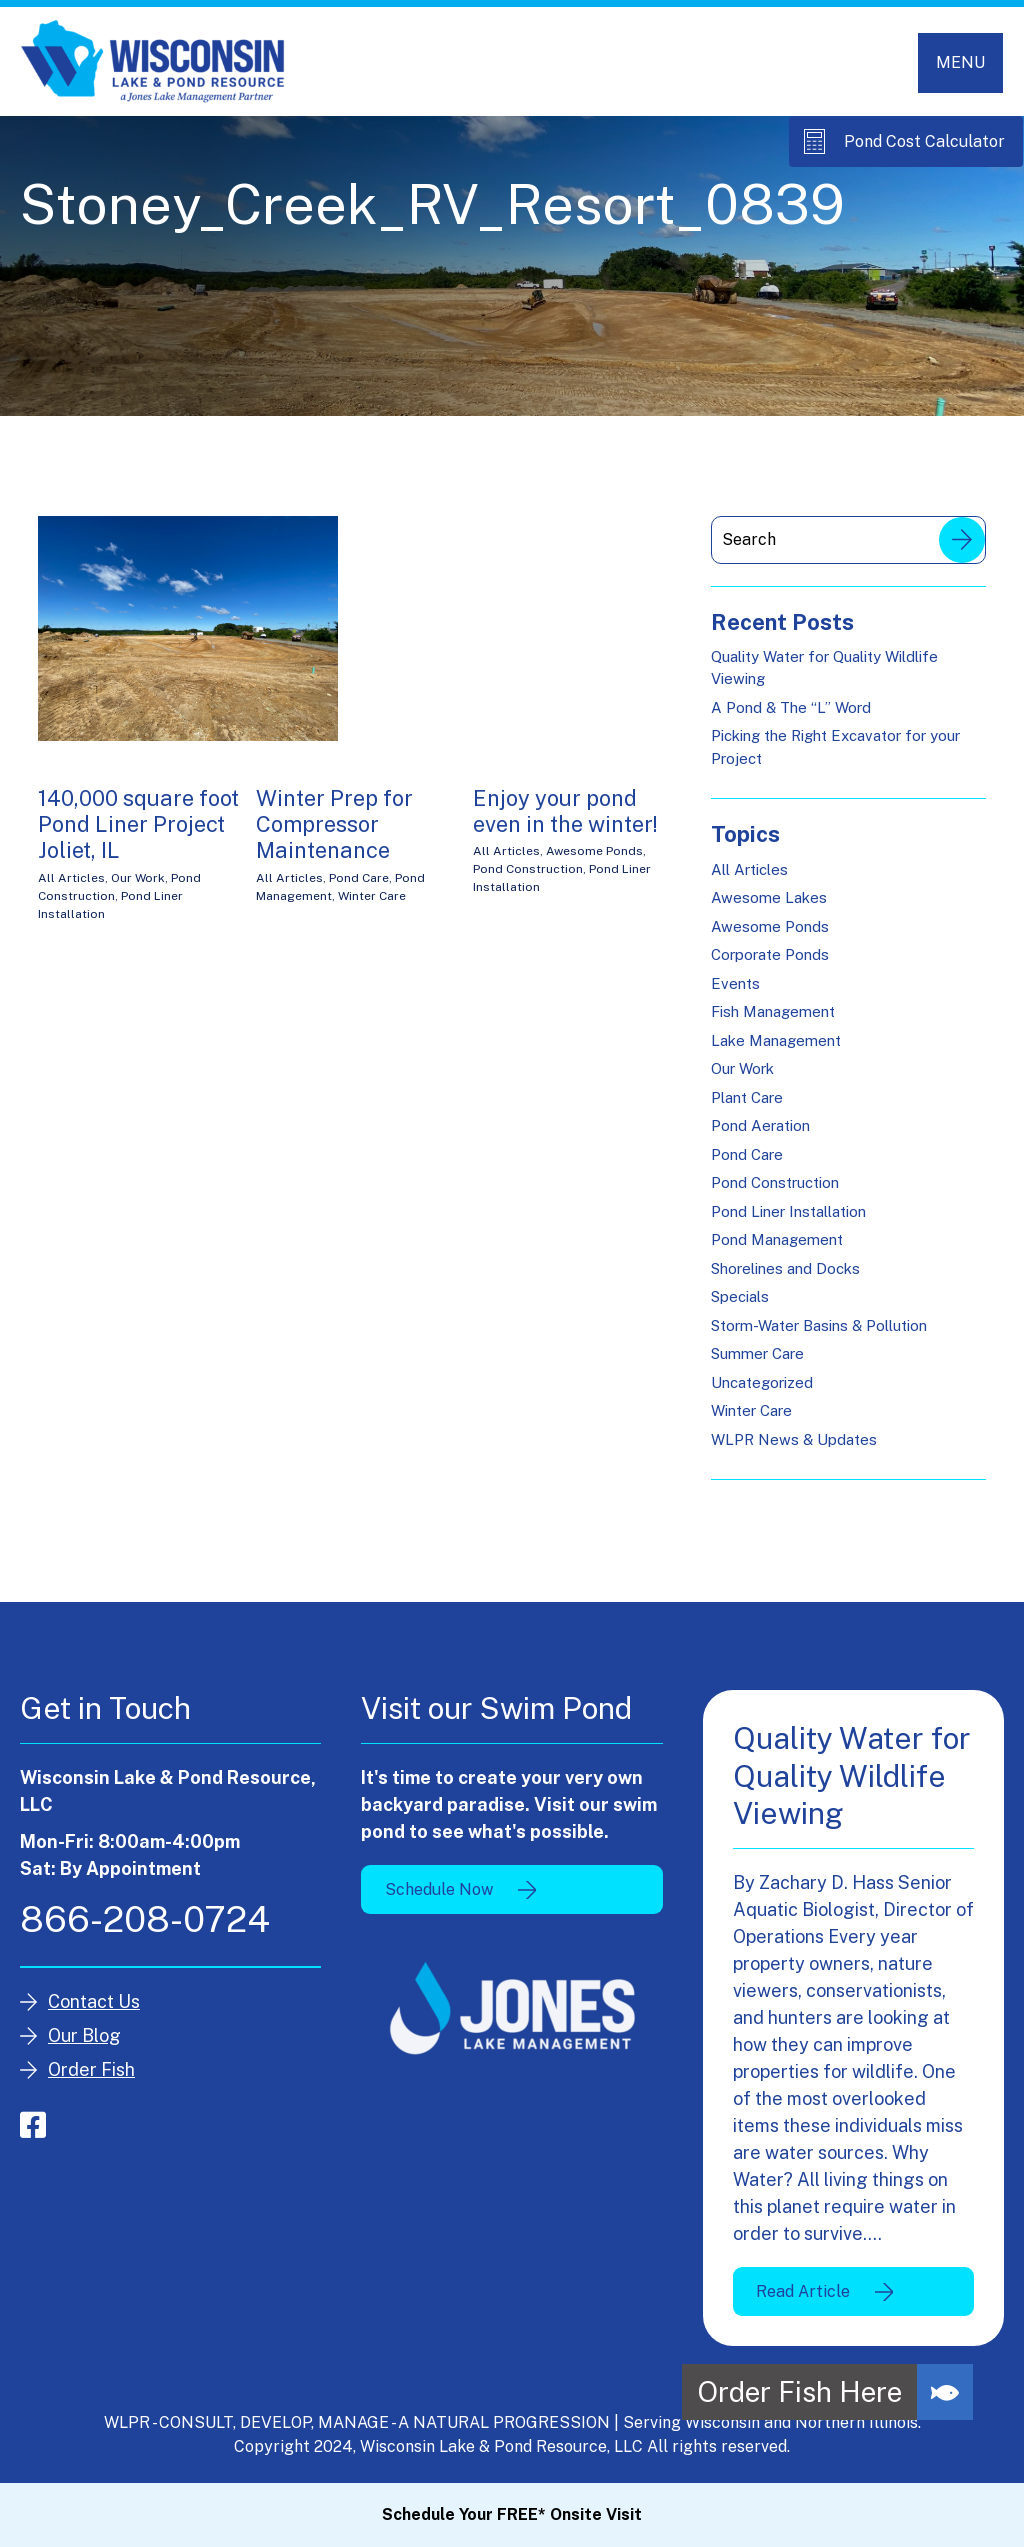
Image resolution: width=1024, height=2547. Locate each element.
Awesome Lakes (769, 898)
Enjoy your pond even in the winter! (565, 811)
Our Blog (84, 2035)
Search (962, 540)
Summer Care (757, 1354)
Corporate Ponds (770, 955)
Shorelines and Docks (785, 1268)
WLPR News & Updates (794, 1439)
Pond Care (359, 878)
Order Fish (91, 2069)
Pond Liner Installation (788, 1211)
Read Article (803, 2291)
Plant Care (747, 1097)
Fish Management (773, 1012)
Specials (740, 1297)
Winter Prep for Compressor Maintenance (334, 824)
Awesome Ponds (594, 852)
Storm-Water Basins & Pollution (819, 1325)
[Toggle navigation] (960, 63)
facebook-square (33, 2125)
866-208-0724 (145, 1919)
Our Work (138, 878)
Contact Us (94, 2001)
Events (735, 983)
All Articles (71, 878)
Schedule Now (439, 1889)
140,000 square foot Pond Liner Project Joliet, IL (138, 824)
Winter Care (372, 896)
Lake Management (776, 1040)
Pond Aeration (760, 1126)
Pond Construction (528, 870)
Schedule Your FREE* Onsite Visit (512, 2514)
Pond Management (777, 1240)
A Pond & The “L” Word (791, 707)
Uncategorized (762, 1382)
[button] (945, 2392)
